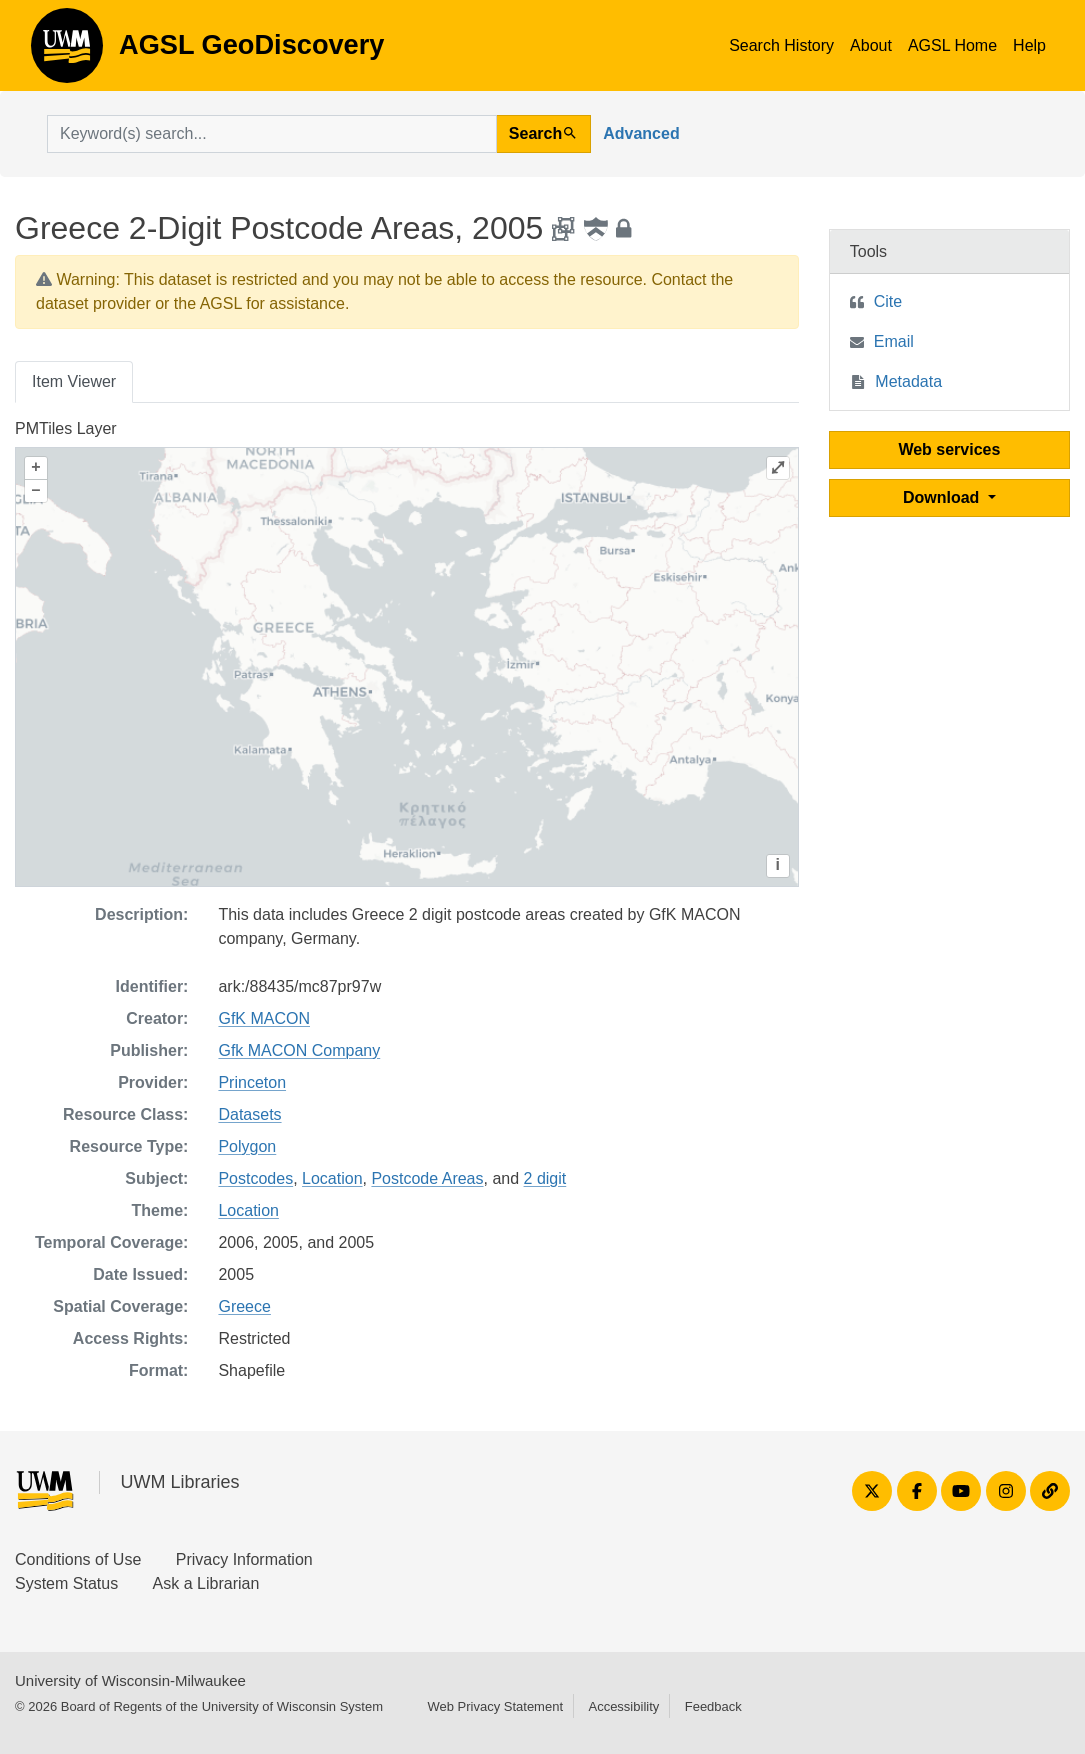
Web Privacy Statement (495, 1706)
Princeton (252, 1082)
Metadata (908, 381)
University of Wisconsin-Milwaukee (130, 1680)
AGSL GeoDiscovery (67, 52)
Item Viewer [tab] (74, 381)
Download (943, 497)
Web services (949, 449)
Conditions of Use (78, 1559)
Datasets (249, 1114)
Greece (244, 1306)
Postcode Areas (427, 1178)
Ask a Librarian (206, 1583)
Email (894, 341)
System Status (66, 1583)
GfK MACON (264, 1018)
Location (332, 1178)
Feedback (713, 1706)
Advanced (641, 133)
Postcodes (255, 1178)
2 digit (545, 1178)
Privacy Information (244, 1559)
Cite (888, 301)
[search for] (272, 134)
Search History (781, 45)
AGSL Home (952, 45)
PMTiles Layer (66, 428)
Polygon (247, 1146)
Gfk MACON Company (299, 1050)
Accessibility (623, 1706)
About (871, 45)
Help (1029, 45)
